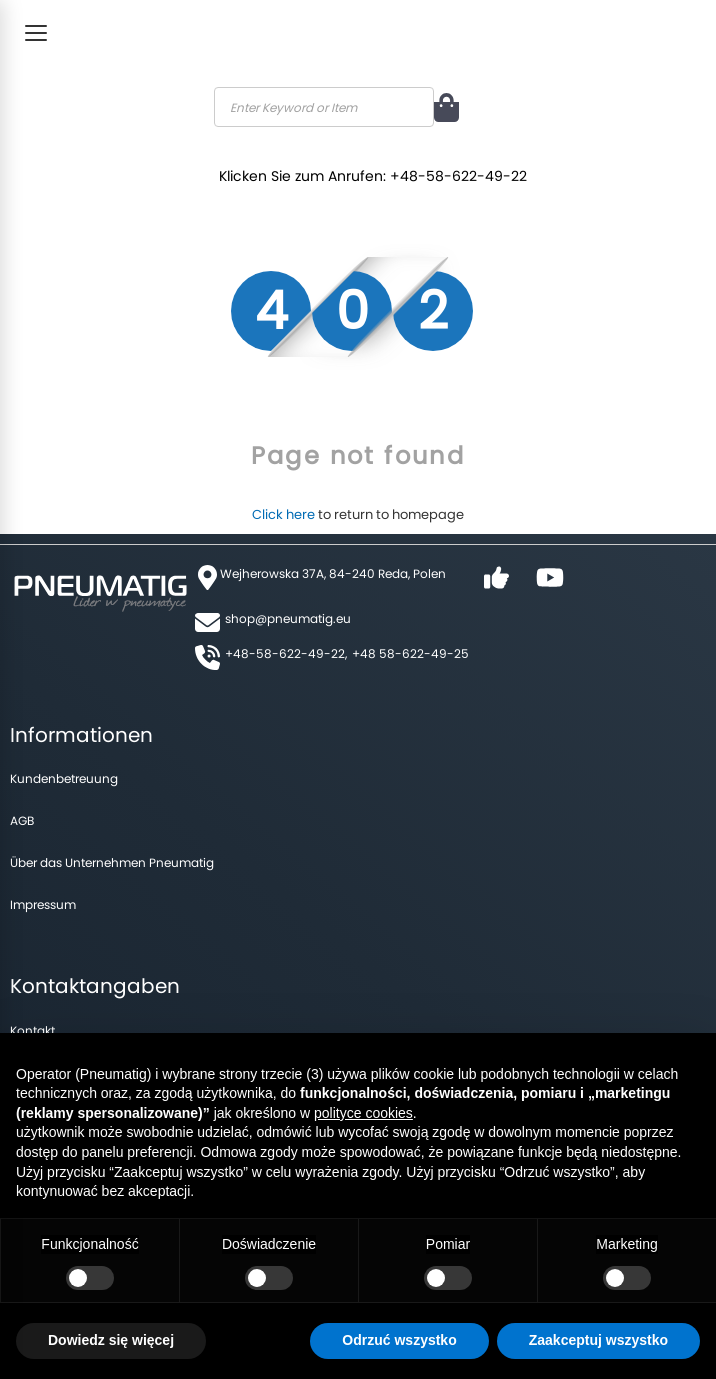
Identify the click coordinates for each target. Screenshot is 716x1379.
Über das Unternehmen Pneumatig (112, 862)
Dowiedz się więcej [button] (111, 1340)
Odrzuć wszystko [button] (399, 1340)
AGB (22, 820)
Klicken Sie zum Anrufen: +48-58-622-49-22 (378, 172)
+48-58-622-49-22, (286, 653)
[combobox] (324, 107)
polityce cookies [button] (363, 1113)
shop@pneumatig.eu (288, 618)
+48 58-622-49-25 (410, 653)
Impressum (43, 904)
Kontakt (32, 1030)
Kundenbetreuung (64, 778)
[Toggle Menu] (36, 33)
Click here (283, 514)
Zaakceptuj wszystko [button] (598, 1340)
